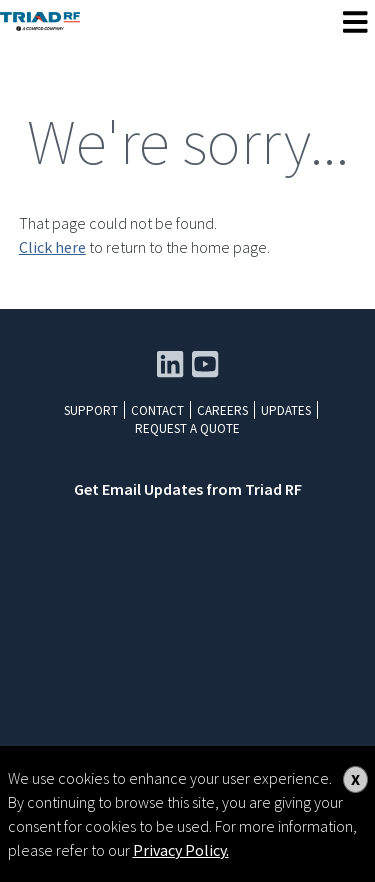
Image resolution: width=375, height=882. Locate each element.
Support (91, 410)
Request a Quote (187, 428)
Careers (222, 410)
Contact (157, 410)
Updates (286, 410)
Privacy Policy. (181, 850)
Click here (52, 247)
